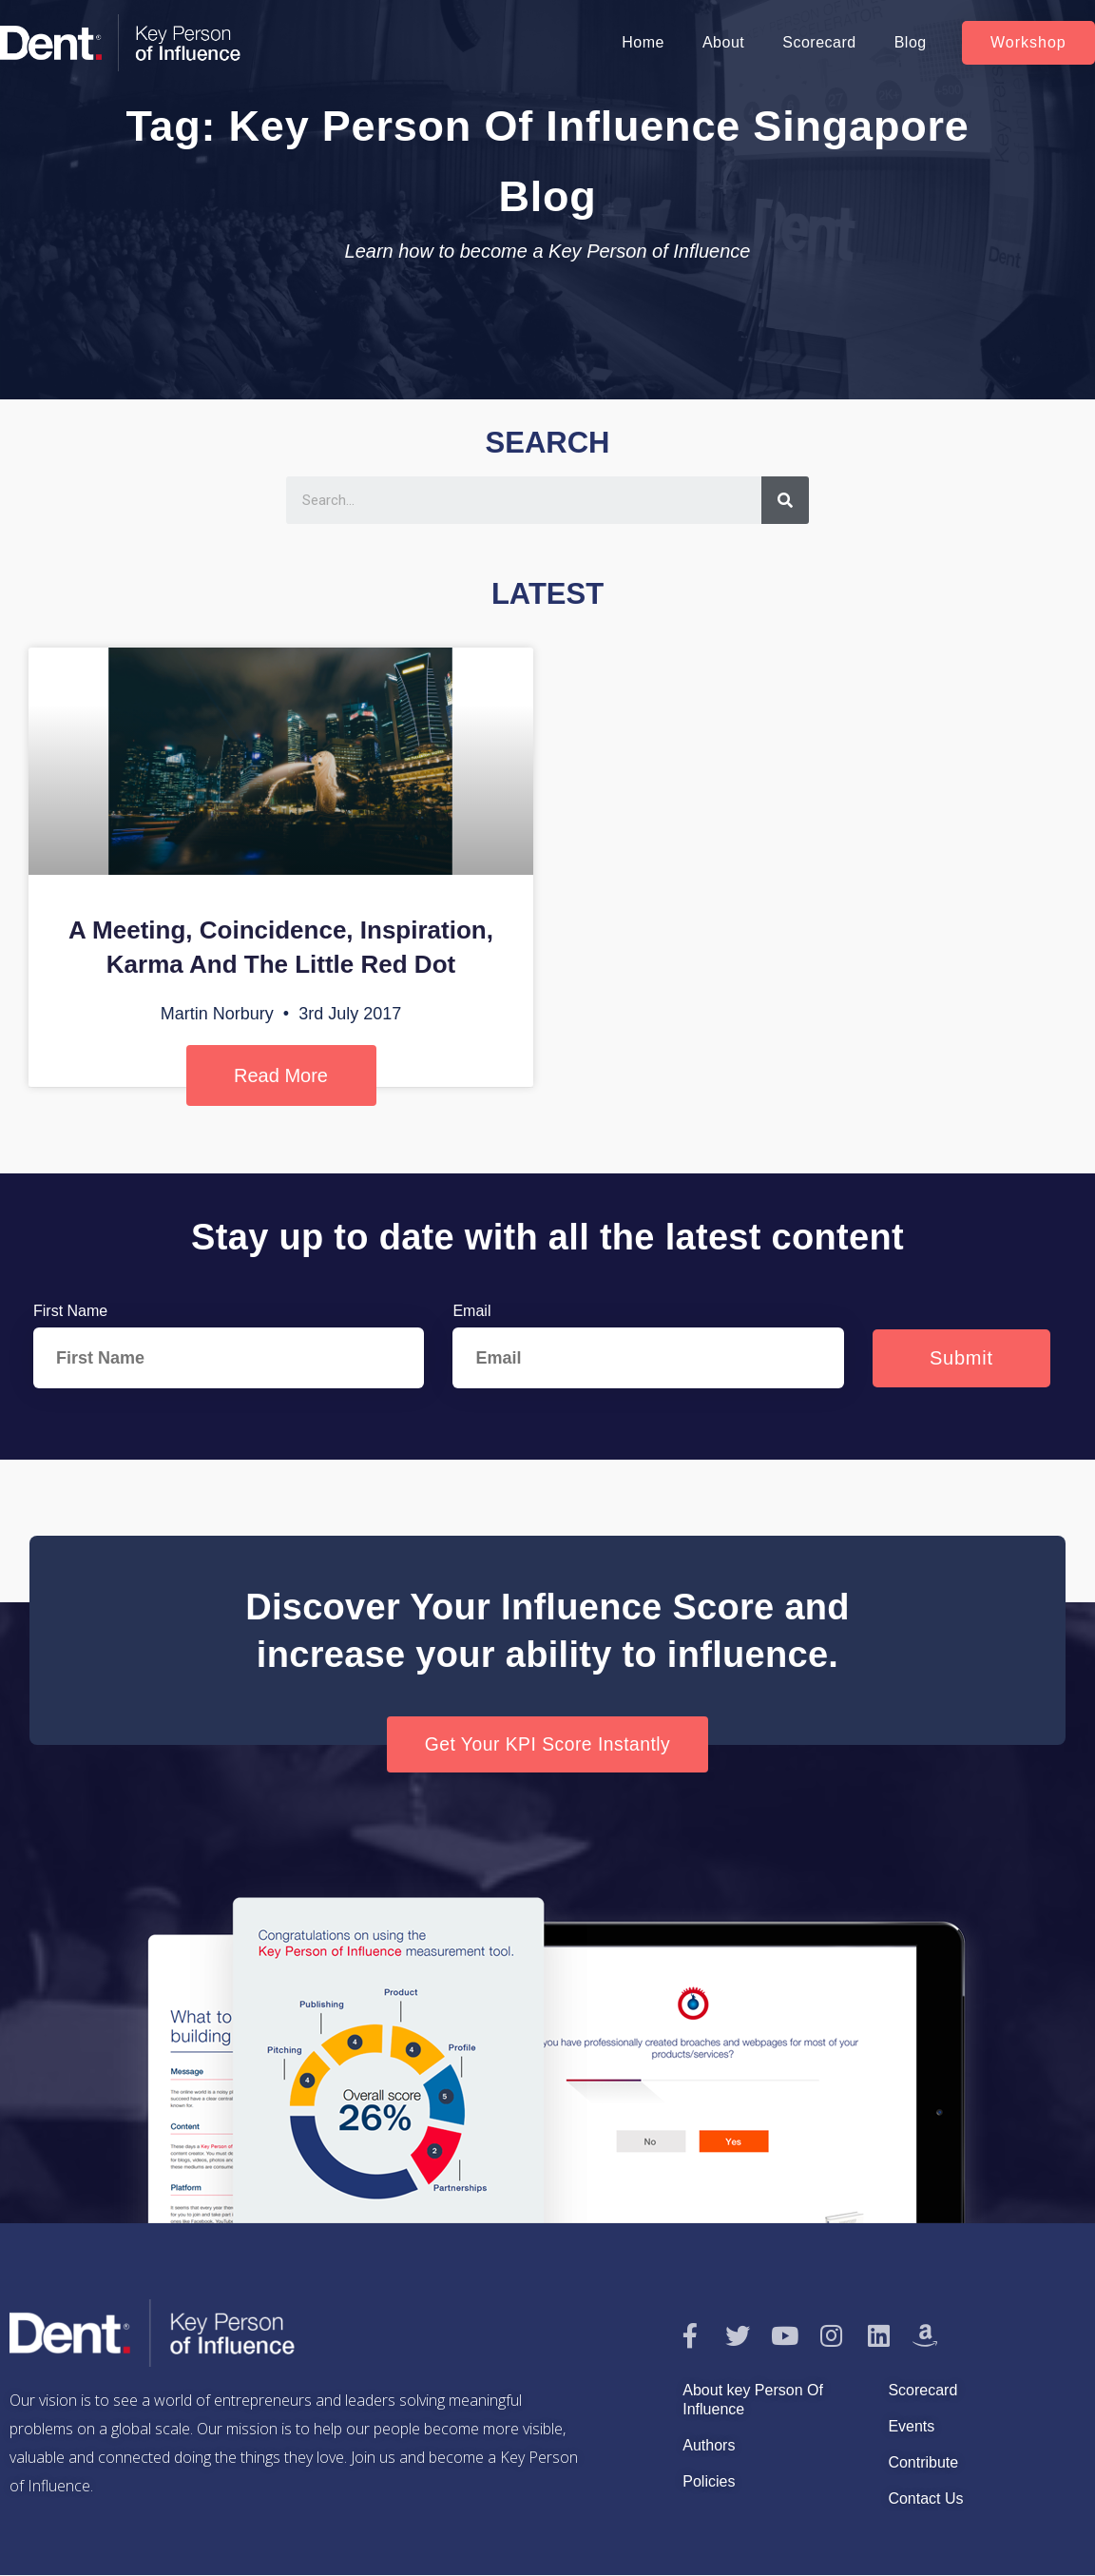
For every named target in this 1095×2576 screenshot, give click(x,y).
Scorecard (818, 42)
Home (643, 42)
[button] (1028, 43)
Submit (961, 1357)
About (723, 42)
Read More (281, 1075)
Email (471, 1311)
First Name (70, 1311)
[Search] (785, 500)
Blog (910, 42)
